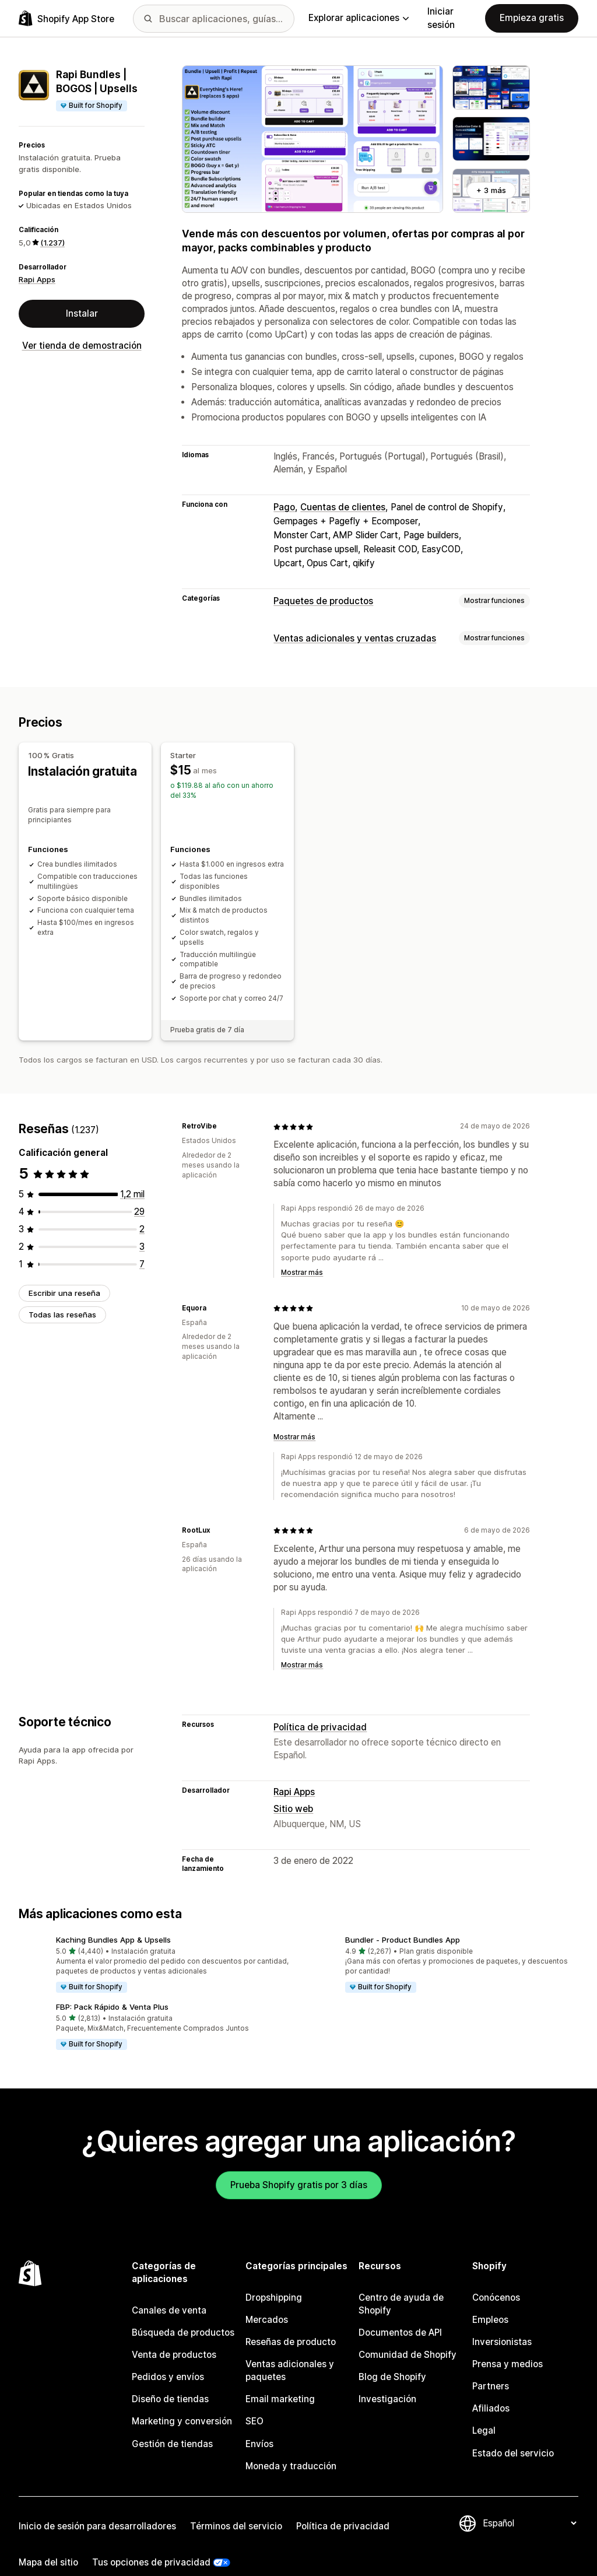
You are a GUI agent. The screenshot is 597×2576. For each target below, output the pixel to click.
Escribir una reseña (64, 1272)
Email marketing (280, 2378)
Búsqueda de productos (183, 2312)
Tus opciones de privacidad (151, 2541)
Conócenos (496, 2277)
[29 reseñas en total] (139, 1190)
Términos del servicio (236, 2505)
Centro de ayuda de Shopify (401, 2283)
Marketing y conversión (182, 2400)
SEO (254, 2400)
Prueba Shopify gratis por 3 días (298, 2164)
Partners (490, 2365)
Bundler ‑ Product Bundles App (402, 1918)
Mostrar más (302, 1251)
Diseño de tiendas (170, 2378)
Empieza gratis (532, 17)
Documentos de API (400, 2312)
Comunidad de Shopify (407, 2334)
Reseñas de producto (290, 2321)
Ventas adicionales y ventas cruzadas (354, 638)
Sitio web (293, 1787)
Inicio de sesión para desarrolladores (97, 2505)
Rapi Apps (37, 279)
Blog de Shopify (392, 2356)
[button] (154, 1944)
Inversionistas (502, 2321)
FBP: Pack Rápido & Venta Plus (112, 1985)
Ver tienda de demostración (82, 345)
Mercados (266, 2299)
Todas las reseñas (62, 1293)
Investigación (387, 2378)
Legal (484, 2410)
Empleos (490, 2299)
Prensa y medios (507, 2343)
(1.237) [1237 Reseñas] (52, 242)
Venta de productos (174, 2334)
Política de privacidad (320, 1706)
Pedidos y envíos (168, 2356)
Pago (284, 507)
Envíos (259, 2422)
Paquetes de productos (323, 601)
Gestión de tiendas (172, 2422)
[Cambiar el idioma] (529, 2502)
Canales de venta (169, 2289)
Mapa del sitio (48, 2541)
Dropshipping (273, 2277)
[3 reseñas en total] (142, 1225)
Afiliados (491, 2387)
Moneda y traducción (290, 2445)
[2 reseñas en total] (142, 1208)
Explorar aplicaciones (358, 17)
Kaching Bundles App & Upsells (113, 1918)
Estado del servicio (513, 2432)
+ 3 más (491, 190)
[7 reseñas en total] (142, 1243)
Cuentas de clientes (342, 507)
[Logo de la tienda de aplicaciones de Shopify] (66, 18)
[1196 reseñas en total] (132, 1173)
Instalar (82, 313)
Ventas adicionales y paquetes (289, 2350)
